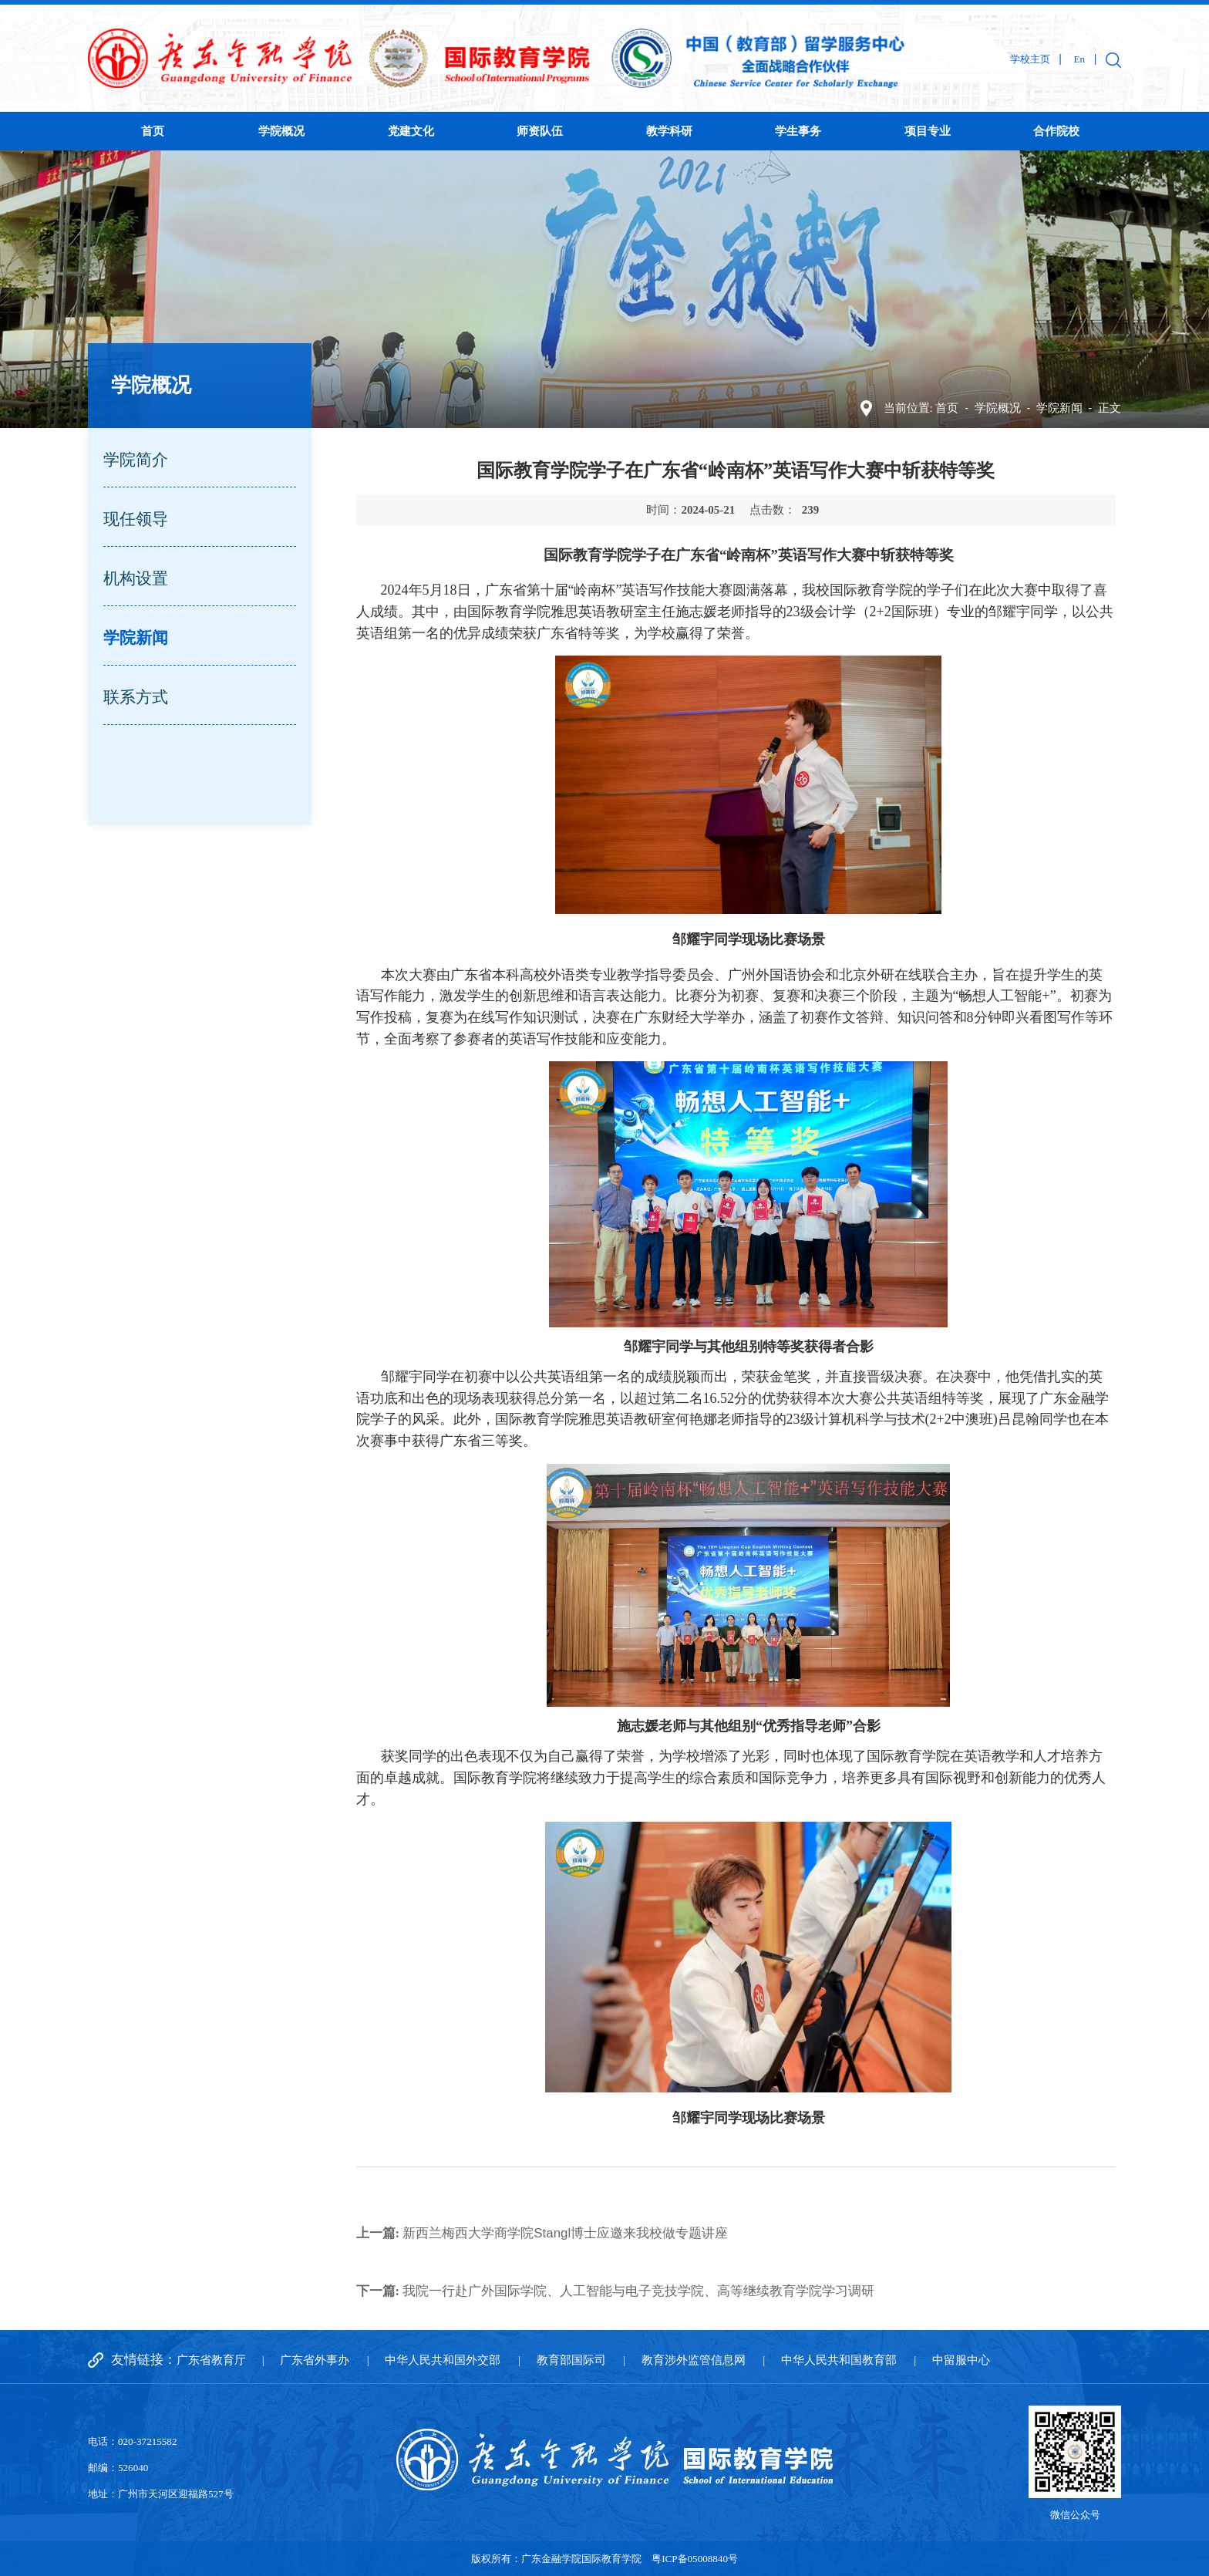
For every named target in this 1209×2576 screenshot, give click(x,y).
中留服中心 (961, 2359)
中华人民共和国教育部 (839, 2359)
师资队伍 (540, 131)
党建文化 (411, 131)
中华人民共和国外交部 (442, 2359)
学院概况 (281, 131)
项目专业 (927, 131)
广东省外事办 (314, 2359)
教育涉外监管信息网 (694, 2359)
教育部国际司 (571, 2359)
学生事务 (798, 131)
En (1079, 59)
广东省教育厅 (211, 2359)
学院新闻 (1059, 407)
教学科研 (669, 131)
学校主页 (1030, 59)
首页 (152, 131)
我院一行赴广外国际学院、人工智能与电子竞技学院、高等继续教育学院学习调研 (615, 2291)
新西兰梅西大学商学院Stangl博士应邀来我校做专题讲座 (542, 2233)
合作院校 (1056, 131)
